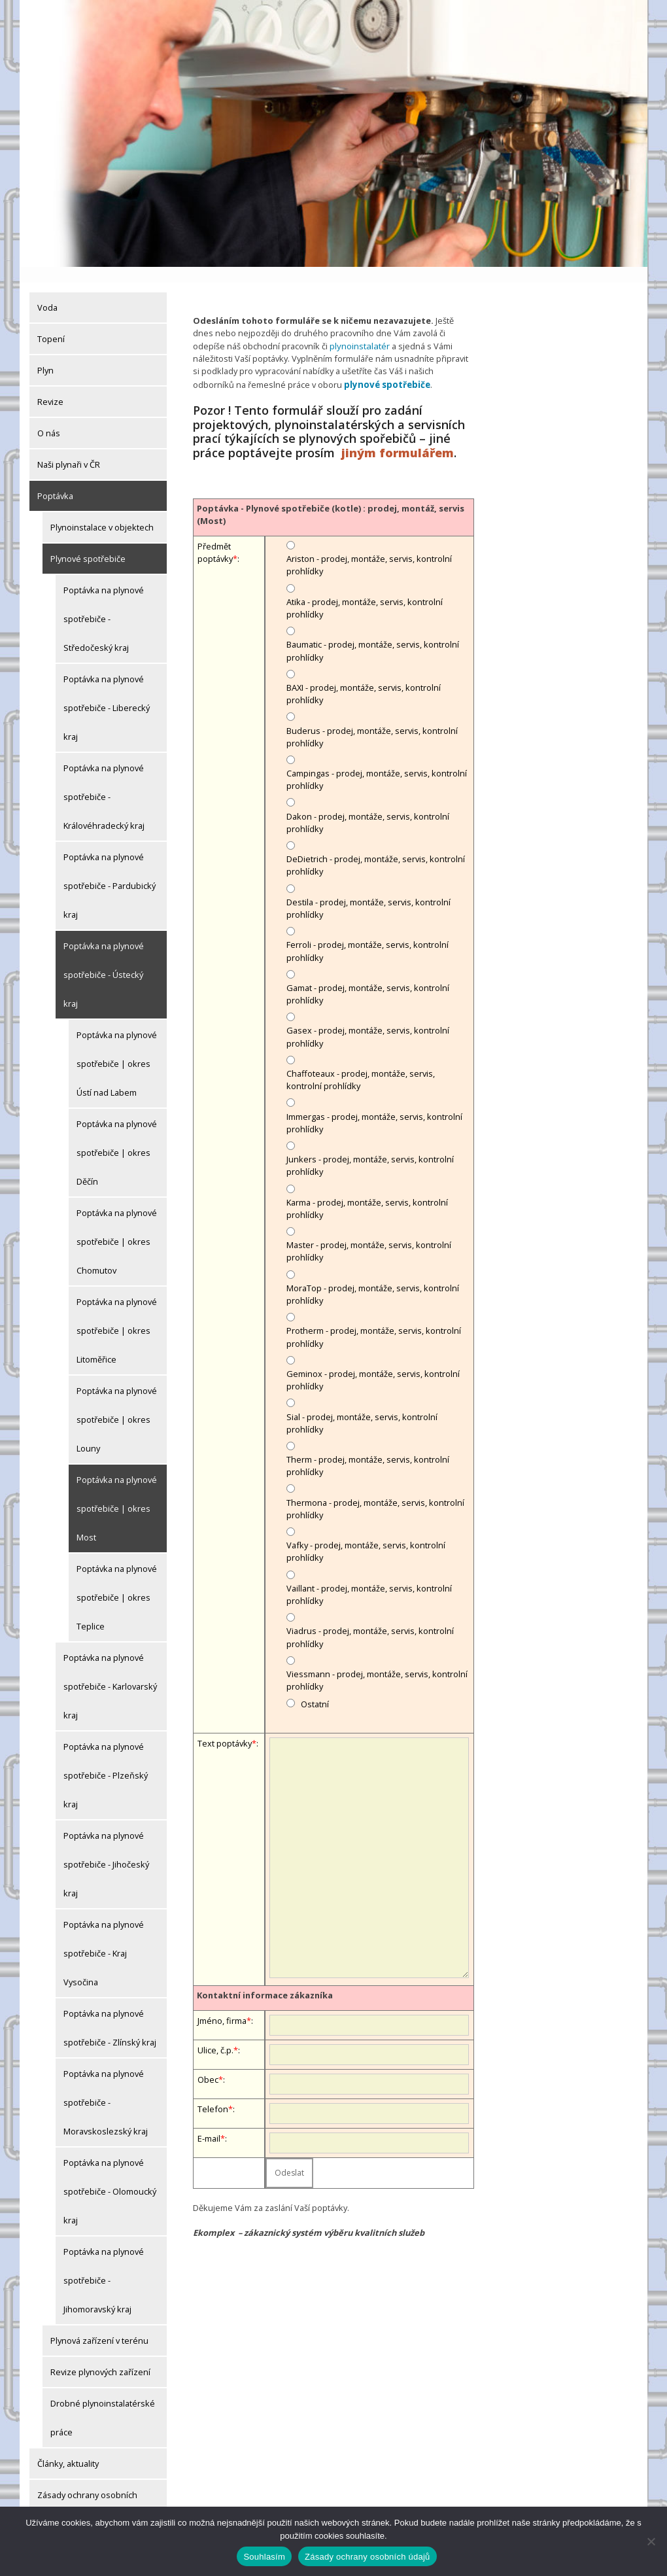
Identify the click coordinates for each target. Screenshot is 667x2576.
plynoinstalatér (359, 329)
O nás (48, 417)
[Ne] (650, 2541)
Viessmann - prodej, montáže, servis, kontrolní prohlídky (377, 1662)
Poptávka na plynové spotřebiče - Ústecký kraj (103, 959)
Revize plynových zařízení (100, 2356)
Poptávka (55, 480)
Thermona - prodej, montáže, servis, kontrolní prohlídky (375, 1491)
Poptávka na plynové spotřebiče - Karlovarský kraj (110, 1670)
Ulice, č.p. (215, 2032)
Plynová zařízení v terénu (99, 2325)
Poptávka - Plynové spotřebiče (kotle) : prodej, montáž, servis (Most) (330, 497)
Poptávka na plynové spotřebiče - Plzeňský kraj (105, 1759)
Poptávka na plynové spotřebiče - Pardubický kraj (109, 870)
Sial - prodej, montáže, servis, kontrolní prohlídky (361, 1405)
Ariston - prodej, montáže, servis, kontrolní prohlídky (369, 548)
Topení (51, 323)
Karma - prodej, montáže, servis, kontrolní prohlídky (367, 1191)
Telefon (212, 2091)
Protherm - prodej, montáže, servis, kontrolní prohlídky (373, 1320)
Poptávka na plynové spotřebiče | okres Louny (117, 1403)
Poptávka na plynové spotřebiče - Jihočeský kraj (106, 1848)
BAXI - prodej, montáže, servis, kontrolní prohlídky (363, 676)
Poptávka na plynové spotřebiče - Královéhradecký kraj (104, 781)
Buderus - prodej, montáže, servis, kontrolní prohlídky (372, 719)
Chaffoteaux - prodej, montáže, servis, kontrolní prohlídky (360, 1062)
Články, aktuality (68, 2448)
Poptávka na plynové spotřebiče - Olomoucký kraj (109, 2175)
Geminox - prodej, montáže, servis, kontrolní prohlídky (373, 1362)
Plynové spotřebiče (88, 543)
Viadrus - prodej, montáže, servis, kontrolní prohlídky (370, 1620)
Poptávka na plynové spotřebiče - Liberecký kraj (106, 692)
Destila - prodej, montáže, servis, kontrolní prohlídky (368, 891)
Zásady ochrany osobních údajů (87, 2493)
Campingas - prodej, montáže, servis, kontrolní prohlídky (376, 762)
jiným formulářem (397, 435)
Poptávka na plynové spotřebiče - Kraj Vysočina (103, 1937)
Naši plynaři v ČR (68, 449)
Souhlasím (264, 2557)
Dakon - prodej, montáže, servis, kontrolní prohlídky (367, 805)
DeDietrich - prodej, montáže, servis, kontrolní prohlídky (375, 848)
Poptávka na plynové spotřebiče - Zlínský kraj (109, 2012)
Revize (50, 386)
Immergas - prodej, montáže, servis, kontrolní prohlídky (374, 1105)
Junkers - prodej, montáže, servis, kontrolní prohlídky (370, 1148)
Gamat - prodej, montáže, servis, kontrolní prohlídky (367, 976)
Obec (207, 2062)
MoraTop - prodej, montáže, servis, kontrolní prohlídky (372, 1276)
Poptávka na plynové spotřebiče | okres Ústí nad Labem (117, 1048)
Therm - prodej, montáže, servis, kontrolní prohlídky (367, 1448)
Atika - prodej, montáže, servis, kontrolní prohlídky (364, 590)
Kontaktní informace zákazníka (265, 1977)
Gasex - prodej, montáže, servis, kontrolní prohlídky (367, 1019)
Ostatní (315, 1687)
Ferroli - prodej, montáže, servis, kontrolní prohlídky (367, 934)
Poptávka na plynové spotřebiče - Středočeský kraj (103, 603)
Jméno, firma (222, 2003)
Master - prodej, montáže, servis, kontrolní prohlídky (368, 1234)
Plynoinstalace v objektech (102, 511)
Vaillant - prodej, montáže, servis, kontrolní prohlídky (369, 1577)
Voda (47, 292)
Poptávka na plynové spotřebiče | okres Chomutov (117, 1226)
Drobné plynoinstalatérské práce (102, 2402)
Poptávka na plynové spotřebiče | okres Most (117, 1492)
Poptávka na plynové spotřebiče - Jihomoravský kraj (103, 2264)
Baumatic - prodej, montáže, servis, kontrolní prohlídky (372, 633)
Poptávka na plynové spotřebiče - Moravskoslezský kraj (105, 2086)
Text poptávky (224, 1726)
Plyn (45, 354)
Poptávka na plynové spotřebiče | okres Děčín (117, 1137)
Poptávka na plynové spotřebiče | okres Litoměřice (117, 1314)
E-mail (208, 2121)
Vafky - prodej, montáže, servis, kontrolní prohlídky (365, 1534)
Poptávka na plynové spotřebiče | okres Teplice (117, 1581)
